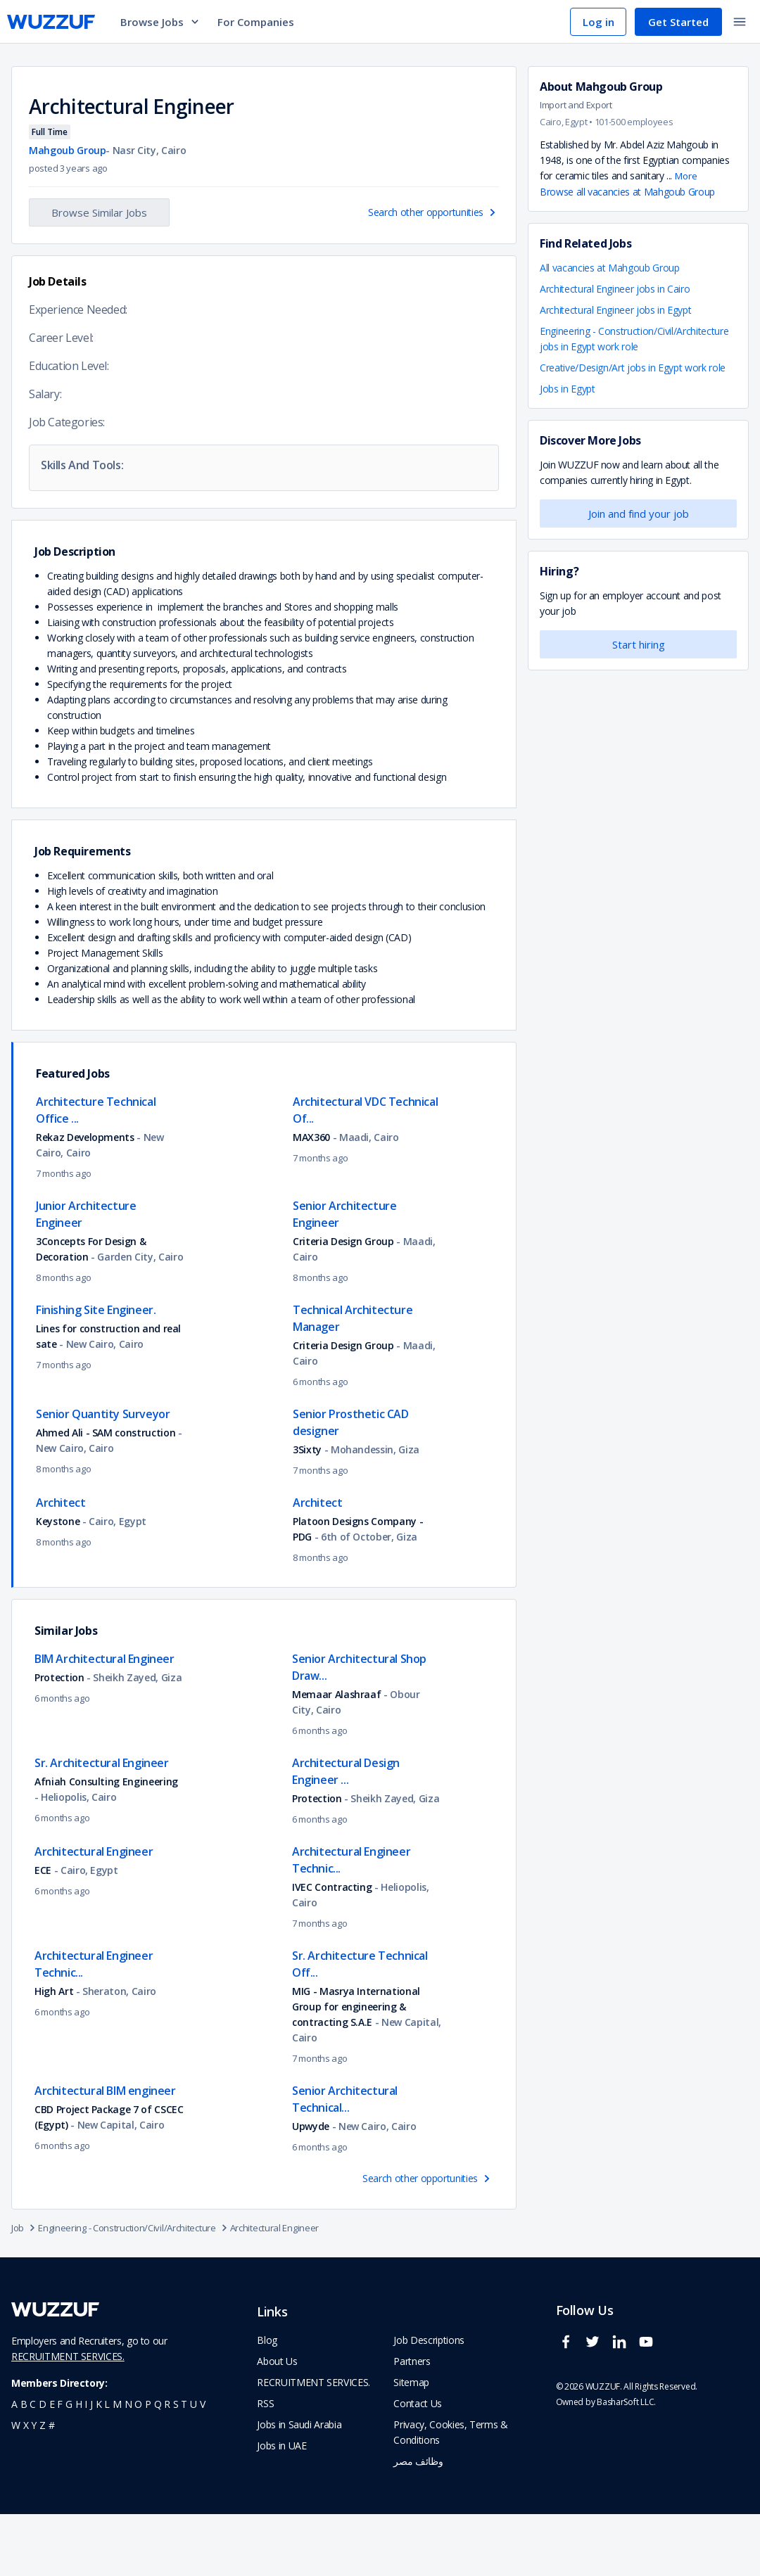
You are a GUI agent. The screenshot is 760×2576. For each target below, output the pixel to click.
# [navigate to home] (52, 2487)
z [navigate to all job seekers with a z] (42, 2487)
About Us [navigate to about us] (277, 2423)
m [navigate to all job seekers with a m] (117, 2466)
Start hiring (638, 644)
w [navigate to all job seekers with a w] (15, 2487)
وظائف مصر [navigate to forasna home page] (418, 2523)
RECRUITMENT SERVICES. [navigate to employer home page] (313, 2444)
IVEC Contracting (332, 1949)
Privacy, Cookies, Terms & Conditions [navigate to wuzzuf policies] (450, 2494)
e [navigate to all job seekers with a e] (52, 2466)
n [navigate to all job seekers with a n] (128, 2466)
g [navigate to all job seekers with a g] (68, 2466)
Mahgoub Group (67, 150)
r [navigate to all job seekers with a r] (167, 2466)
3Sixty (307, 1511)
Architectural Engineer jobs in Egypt (615, 310)
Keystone (58, 1583)
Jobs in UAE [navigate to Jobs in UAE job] (281, 2507)
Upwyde (310, 2188)
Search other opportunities (433, 212)
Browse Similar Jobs (99, 212)
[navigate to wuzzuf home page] (51, 22)
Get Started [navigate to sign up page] (678, 22)
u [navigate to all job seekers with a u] (193, 2466)
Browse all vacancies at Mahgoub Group (627, 191)
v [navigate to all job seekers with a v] (202, 2466)
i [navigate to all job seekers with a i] (85, 2466)
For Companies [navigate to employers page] (255, 22)
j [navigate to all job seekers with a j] (91, 2466)
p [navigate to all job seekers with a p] (148, 2466)
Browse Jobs (160, 22)
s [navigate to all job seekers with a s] (176, 2466)
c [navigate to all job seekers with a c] (33, 2466)
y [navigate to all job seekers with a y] (34, 2487)
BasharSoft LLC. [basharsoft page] (626, 2464)
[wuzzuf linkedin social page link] (622, 2409)
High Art (53, 2053)
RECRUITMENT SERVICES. (68, 2418)
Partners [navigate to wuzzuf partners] (411, 2423)
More (686, 176)
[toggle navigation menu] (739, 21)
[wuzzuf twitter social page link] (596, 2409)
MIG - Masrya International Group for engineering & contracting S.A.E (356, 2068)
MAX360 (311, 1199)
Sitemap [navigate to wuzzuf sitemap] (411, 2444)
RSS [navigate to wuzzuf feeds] (265, 2465)
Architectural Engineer (274, 2289)
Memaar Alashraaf (336, 1756)
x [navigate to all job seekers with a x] (26, 2487)
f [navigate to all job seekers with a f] (60, 2466)
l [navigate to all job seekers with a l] (107, 2466)
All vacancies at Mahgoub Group (610, 267)
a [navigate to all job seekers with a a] (14, 2466)
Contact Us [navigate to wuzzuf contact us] (417, 2465)
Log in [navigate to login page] (598, 22)
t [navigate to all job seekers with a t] (184, 2466)
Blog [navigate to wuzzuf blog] (267, 2402)
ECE (42, 1932)
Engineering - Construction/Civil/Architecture (134, 2289)
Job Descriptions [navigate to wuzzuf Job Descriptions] (428, 2402)
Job (24, 2289)
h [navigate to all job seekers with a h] (78, 2466)
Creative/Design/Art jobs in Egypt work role (633, 367)
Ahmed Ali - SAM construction (107, 1494)
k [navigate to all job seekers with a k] (99, 2466)
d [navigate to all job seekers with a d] (42, 2466)
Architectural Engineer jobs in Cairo (615, 288)
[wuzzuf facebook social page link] (569, 2409)
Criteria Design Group (343, 1303)
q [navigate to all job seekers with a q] (158, 2466)
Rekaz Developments (85, 1199)
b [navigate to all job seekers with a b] (23, 2466)
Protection (59, 1739)
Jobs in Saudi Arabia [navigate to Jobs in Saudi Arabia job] (299, 2486)
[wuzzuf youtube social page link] (649, 2409)
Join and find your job (638, 513)
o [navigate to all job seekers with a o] (138, 2466)
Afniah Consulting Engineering (106, 1843)
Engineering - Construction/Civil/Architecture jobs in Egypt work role (634, 338)
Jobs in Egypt (567, 388)
